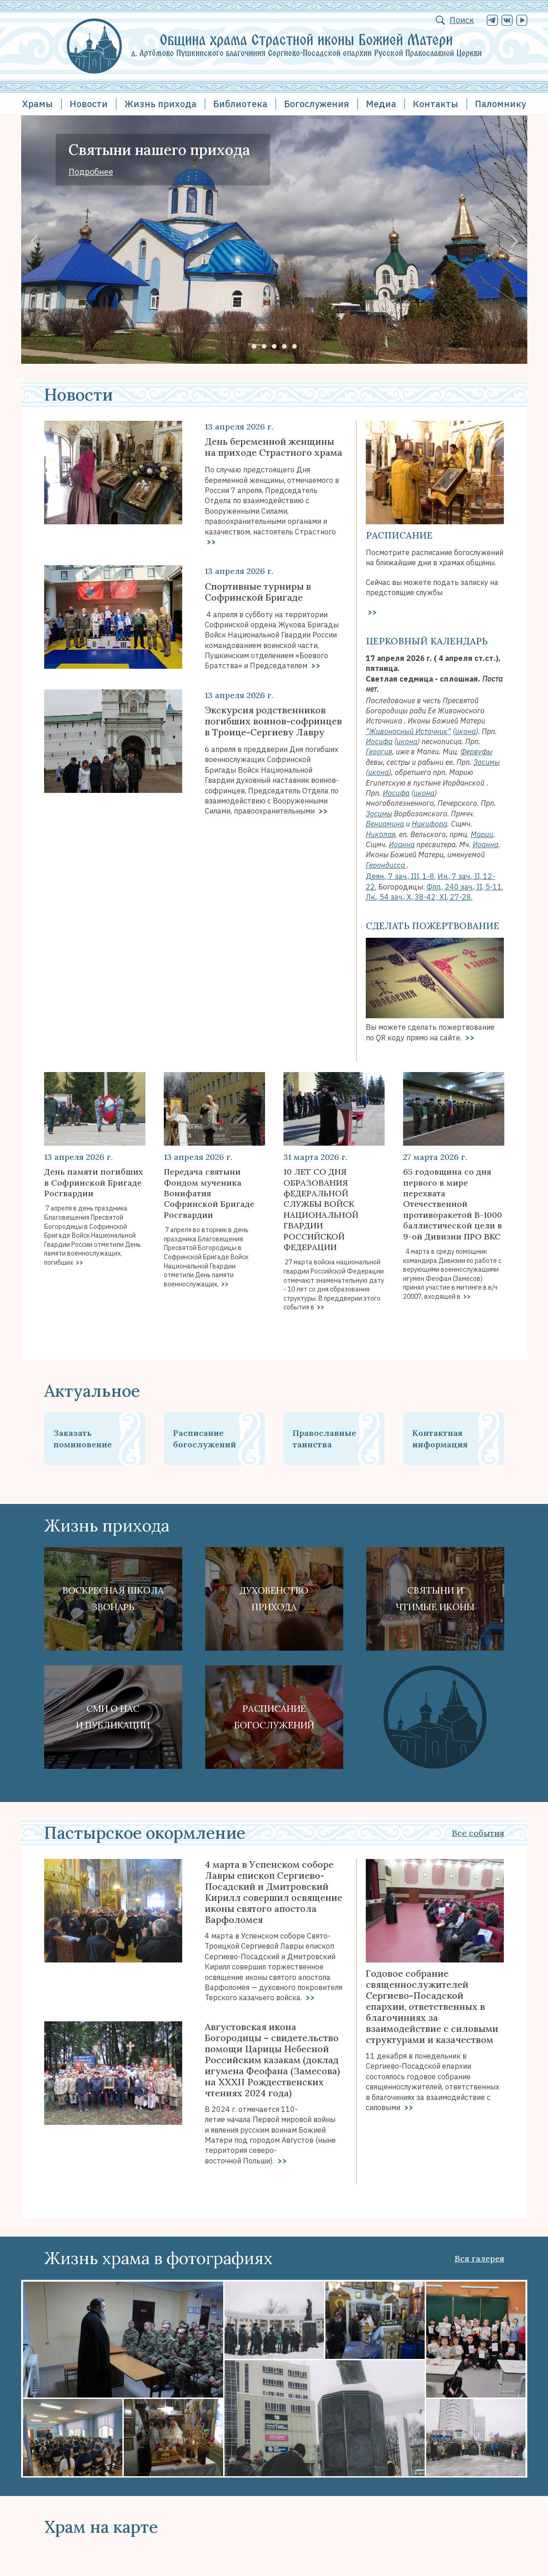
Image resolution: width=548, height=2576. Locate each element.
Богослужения (316, 104)
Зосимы (486, 762)
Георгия (379, 751)
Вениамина (385, 823)
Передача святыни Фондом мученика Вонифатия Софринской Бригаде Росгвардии (209, 1193)
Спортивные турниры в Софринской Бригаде (258, 592)
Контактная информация (439, 1439)
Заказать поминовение (82, 1439)
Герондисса (386, 865)
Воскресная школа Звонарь (113, 1598)
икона (465, 731)
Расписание (399, 535)
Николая (380, 834)
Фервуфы (476, 751)
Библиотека (240, 104)
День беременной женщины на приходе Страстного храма (273, 447)
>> (210, 541)
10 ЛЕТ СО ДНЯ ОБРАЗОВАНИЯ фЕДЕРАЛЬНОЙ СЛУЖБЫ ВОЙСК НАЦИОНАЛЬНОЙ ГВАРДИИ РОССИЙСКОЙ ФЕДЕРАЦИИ (320, 1209)
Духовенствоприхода (274, 1598)
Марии (482, 834)
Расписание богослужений (204, 1439)
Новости (88, 104)
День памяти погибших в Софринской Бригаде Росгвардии (93, 1182)
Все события (478, 1833)
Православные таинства (324, 1439)
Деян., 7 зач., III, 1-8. (401, 876)
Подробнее (91, 171)
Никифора (429, 823)
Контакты (435, 104)
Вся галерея (479, 2258)
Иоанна (402, 844)
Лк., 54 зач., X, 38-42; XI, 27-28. (419, 896)
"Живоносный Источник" (408, 731)
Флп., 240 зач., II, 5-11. (465, 886)
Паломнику (500, 104)
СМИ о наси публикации (113, 1717)
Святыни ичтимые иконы (435, 1598)
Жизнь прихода (160, 104)
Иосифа (379, 741)
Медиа (381, 104)
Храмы (37, 104)
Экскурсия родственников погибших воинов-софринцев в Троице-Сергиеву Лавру (273, 721)
